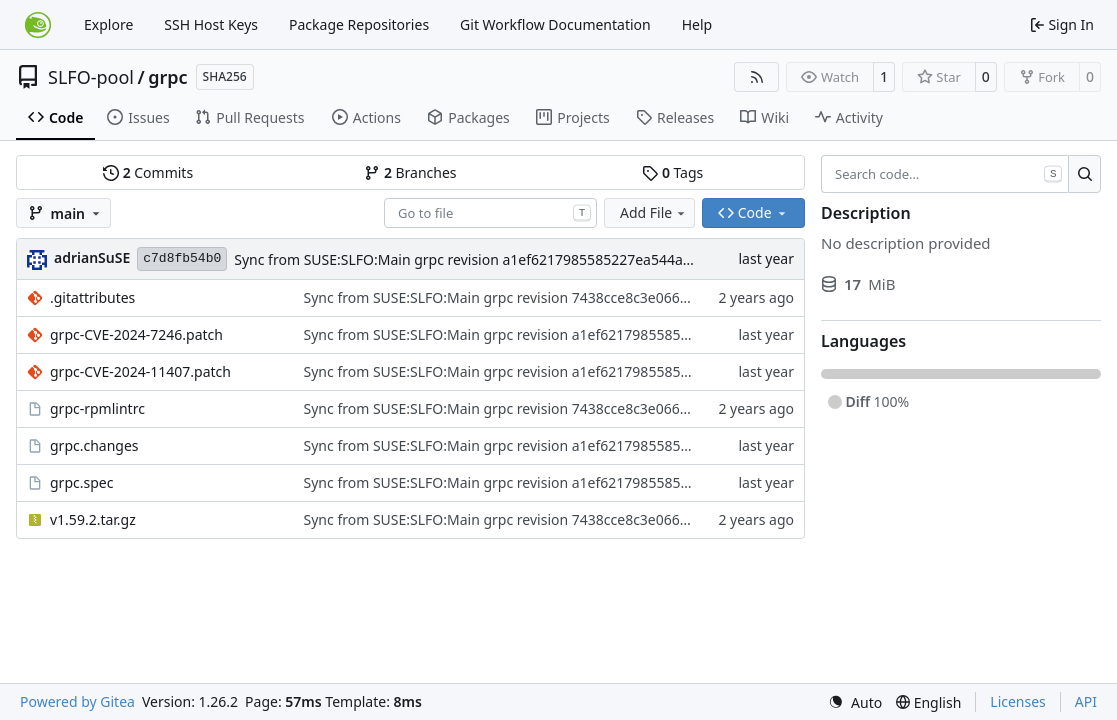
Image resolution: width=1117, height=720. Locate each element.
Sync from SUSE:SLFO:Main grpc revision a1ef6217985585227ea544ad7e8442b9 (495, 259)
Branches (410, 172)
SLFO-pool (91, 77)
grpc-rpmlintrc (97, 408)
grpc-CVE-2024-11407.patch (140, 371)
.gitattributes (92, 297)
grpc (167, 77)
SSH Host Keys (211, 24)
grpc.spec (81, 482)
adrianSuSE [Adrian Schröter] (92, 257)
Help (697, 24)
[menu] (855, 702)
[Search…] (1084, 174)
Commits (148, 172)
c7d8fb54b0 (182, 258)
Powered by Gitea (77, 701)
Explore (108, 24)
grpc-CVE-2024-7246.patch (136, 334)
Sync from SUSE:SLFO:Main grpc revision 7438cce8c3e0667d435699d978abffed (562, 297)
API (1086, 701)
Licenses (1018, 701)
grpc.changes (94, 445)
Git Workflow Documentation (555, 24)
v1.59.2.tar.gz (93, 519)
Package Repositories (359, 24)
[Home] (38, 25)
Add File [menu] (654, 212)
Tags (672, 172)
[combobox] (490, 213)
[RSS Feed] (757, 77)
